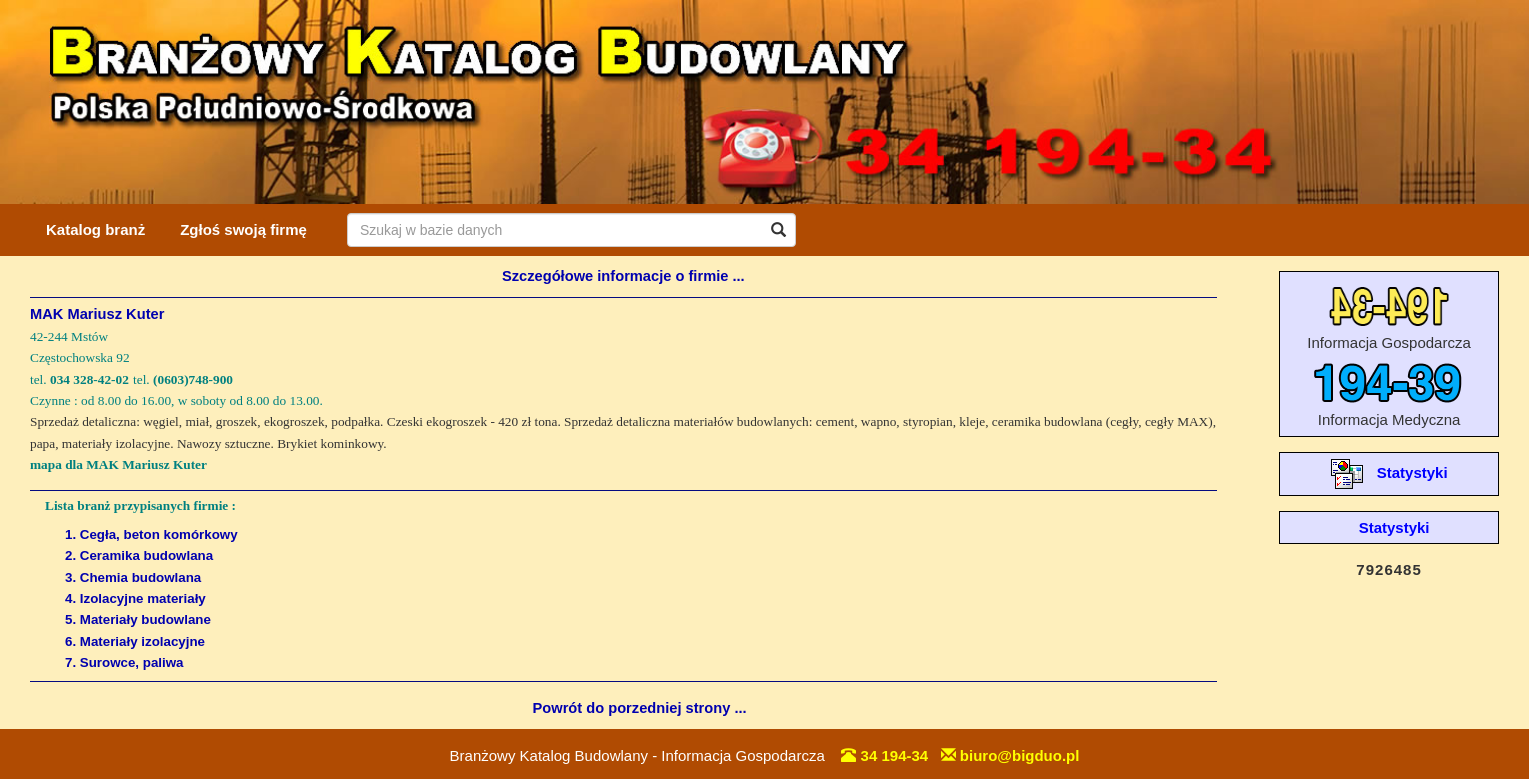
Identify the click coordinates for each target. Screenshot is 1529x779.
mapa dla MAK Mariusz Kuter (118, 464)
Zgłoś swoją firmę (243, 229)
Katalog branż (95, 229)
